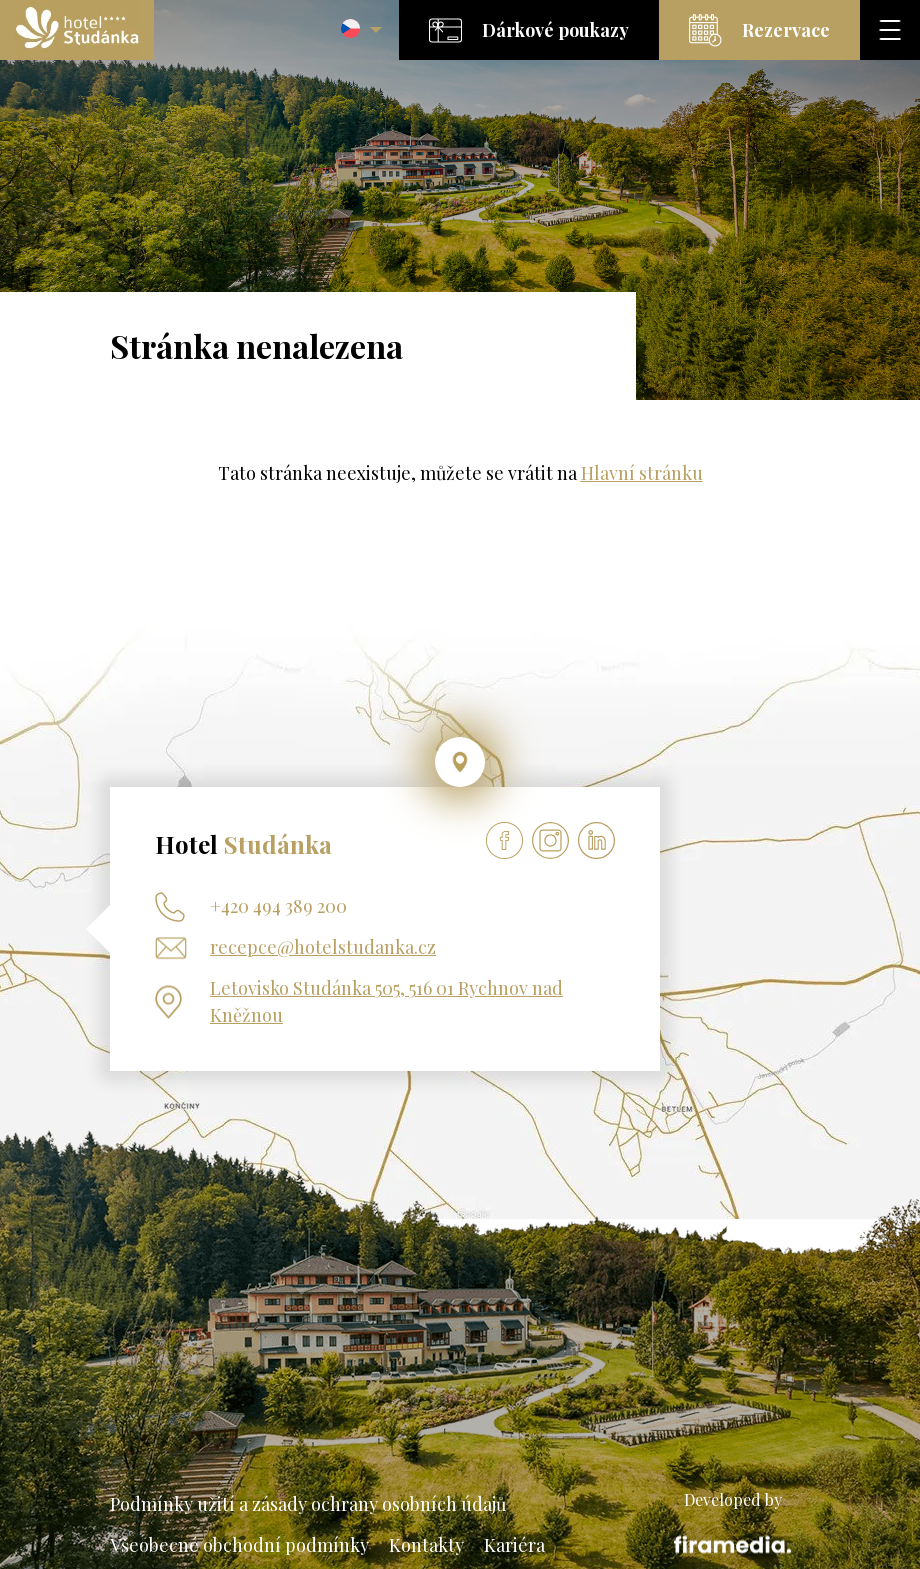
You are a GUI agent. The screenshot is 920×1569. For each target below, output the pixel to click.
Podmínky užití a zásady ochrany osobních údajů (308, 1504)
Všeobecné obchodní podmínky (239, 1545)
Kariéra (514, 1545)
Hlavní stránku (642, 473)
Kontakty (426, 1545)
